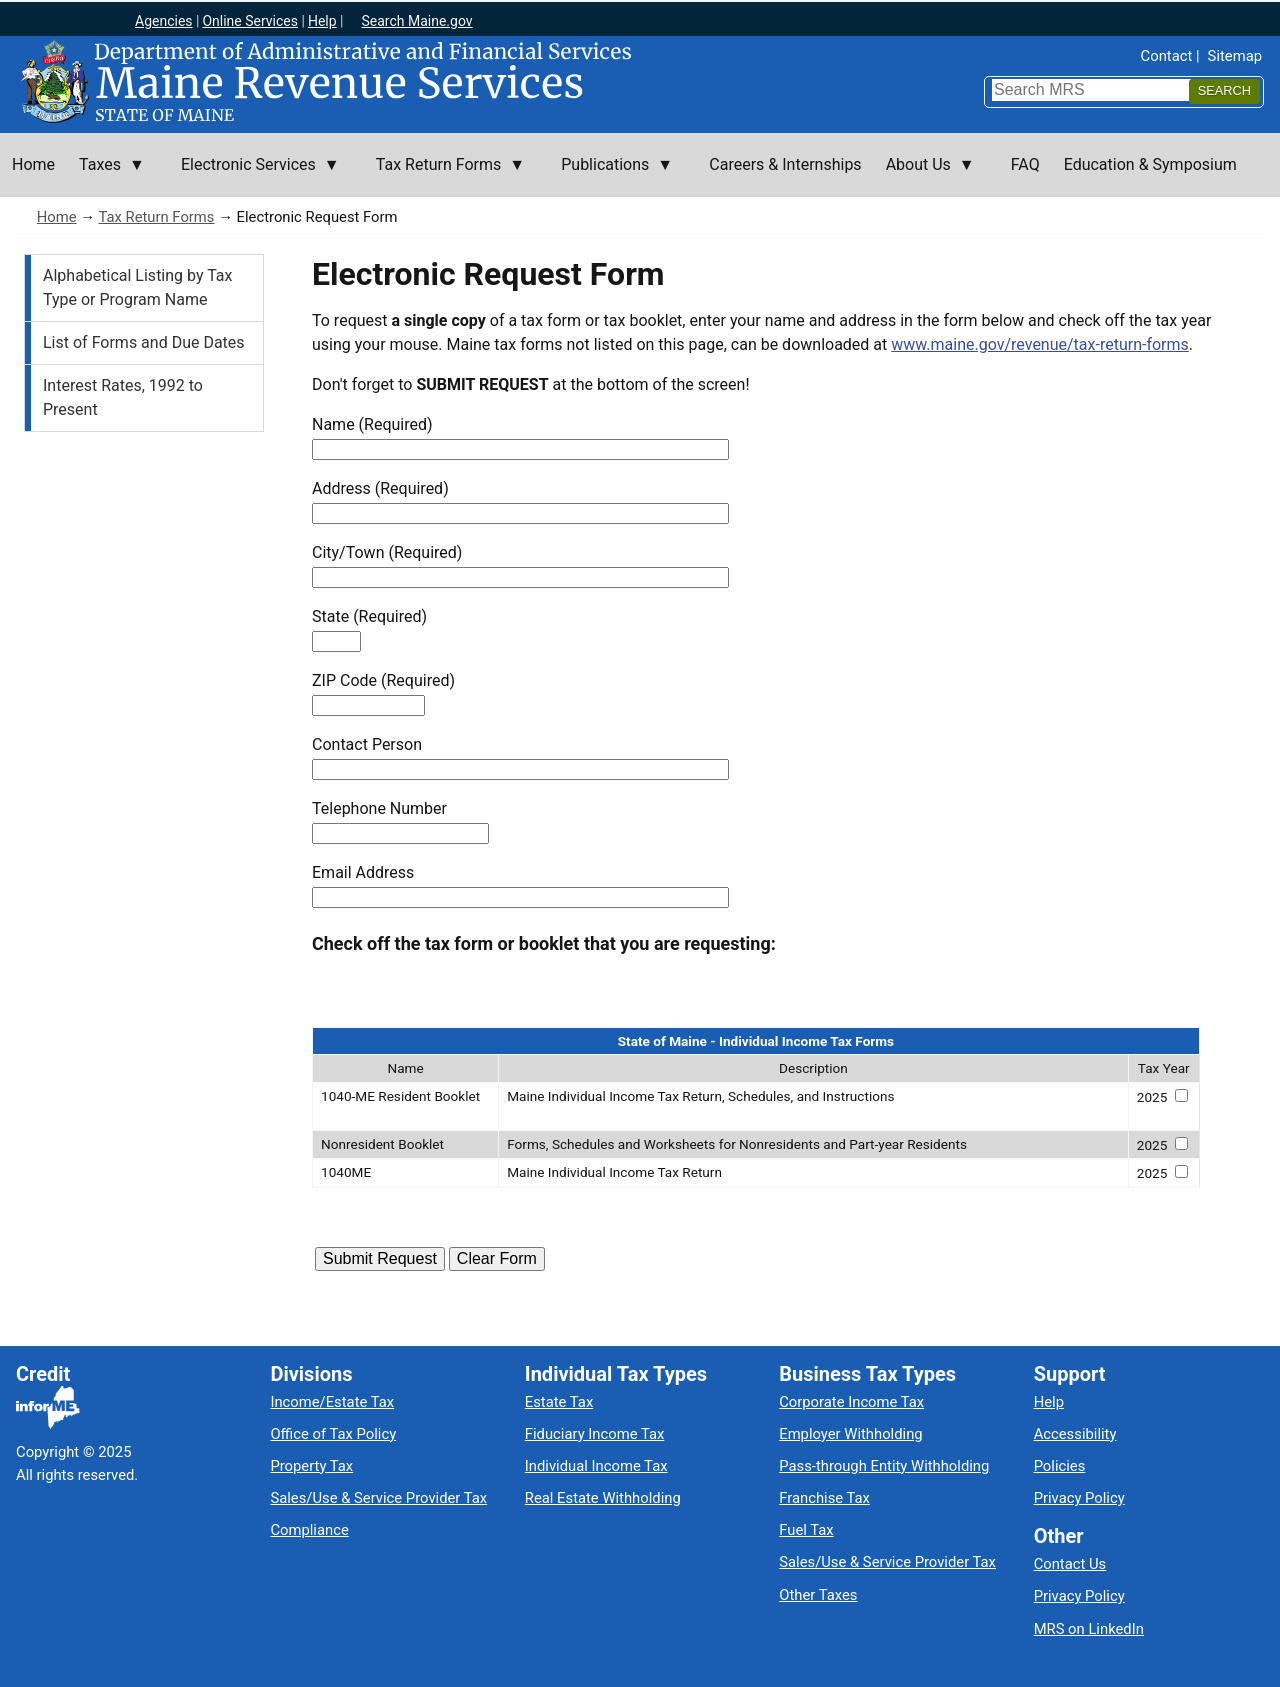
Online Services (250, 21)
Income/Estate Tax (332, 1402)
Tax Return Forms (156, 217)
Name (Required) (372, 424)
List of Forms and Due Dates (144, 342)
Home (57, 217)
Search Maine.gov (416, 21)
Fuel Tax (806, 1530)
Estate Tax (559, 1402)
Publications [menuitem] (611, 176)
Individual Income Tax (596, 1466)
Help (322, 21)
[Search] (1224, 91)
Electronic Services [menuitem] (254, 176)
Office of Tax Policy (333, 1434)
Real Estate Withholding (603, 1498)
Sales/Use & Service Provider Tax (378, 1498)
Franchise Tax (824, 1498)
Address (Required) (380, 488)
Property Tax (311, 1466)
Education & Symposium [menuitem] (1150, 164)
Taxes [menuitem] (106, 176)
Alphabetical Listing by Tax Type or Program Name (137, 287)
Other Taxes (818, 1595)
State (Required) (369, 616)
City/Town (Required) (387, 552)
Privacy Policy (1079, 1498)
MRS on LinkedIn (1089, 1629)
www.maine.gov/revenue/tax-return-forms (1040, 344)
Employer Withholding (850, 1434)
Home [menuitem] (33, 164)
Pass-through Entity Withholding (884, 1466)
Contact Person (367, 744)
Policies (1060, 1466)
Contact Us (1070, 1564)
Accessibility (1075, 1434)
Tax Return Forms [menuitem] (444, 176)
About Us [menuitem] (924, 176)
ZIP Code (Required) (383, 680)
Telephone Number (379, 808)
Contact (1167, 56)
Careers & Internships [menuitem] (785, 164)
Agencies (164, 21)
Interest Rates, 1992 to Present (123, 397)
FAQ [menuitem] (1025, 164)
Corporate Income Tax (851, 1402)
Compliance (309, 1530)
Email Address (363, 872)
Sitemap (1235, 56)
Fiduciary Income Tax (594, 1434)
